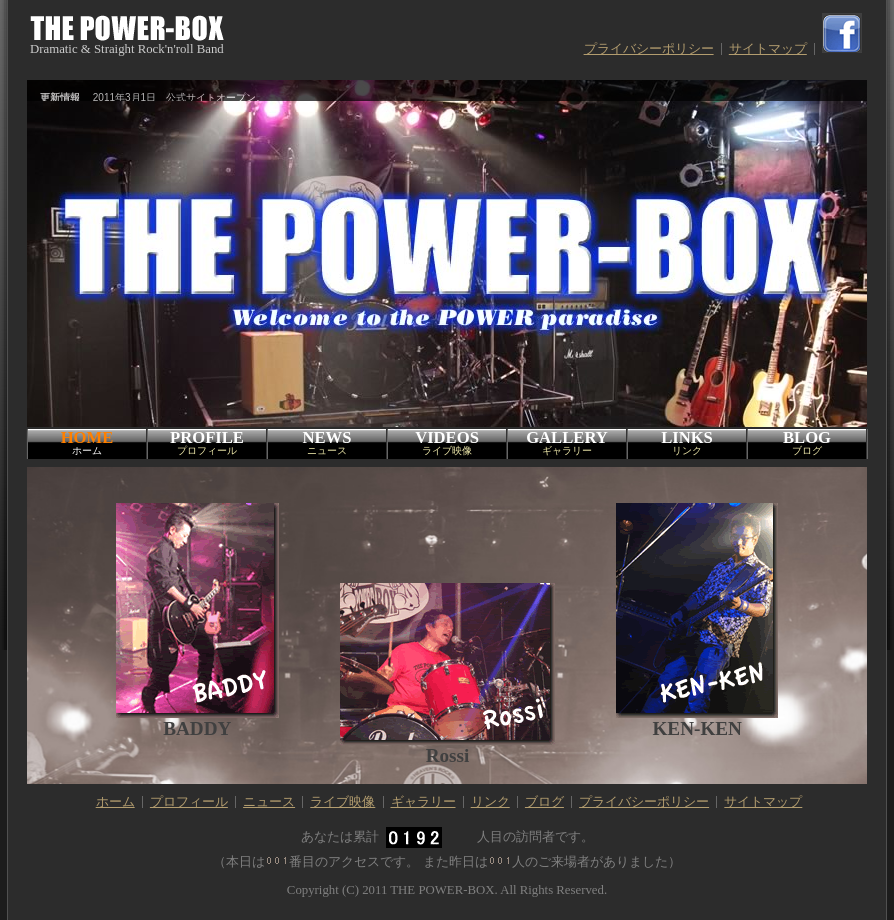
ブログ (544, 802)
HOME (87, 443)
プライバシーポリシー (649, 49)
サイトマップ (768, 49)
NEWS (327, 443)
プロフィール (189, 802)
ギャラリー (423, 802)
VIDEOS (447, 443)
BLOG (807, 443)
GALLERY (567, 443)
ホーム (115, 802)
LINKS (687, 443)
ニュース (269, 802)
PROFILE (207, 443)
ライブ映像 (342, 802)
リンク (490, 802)
